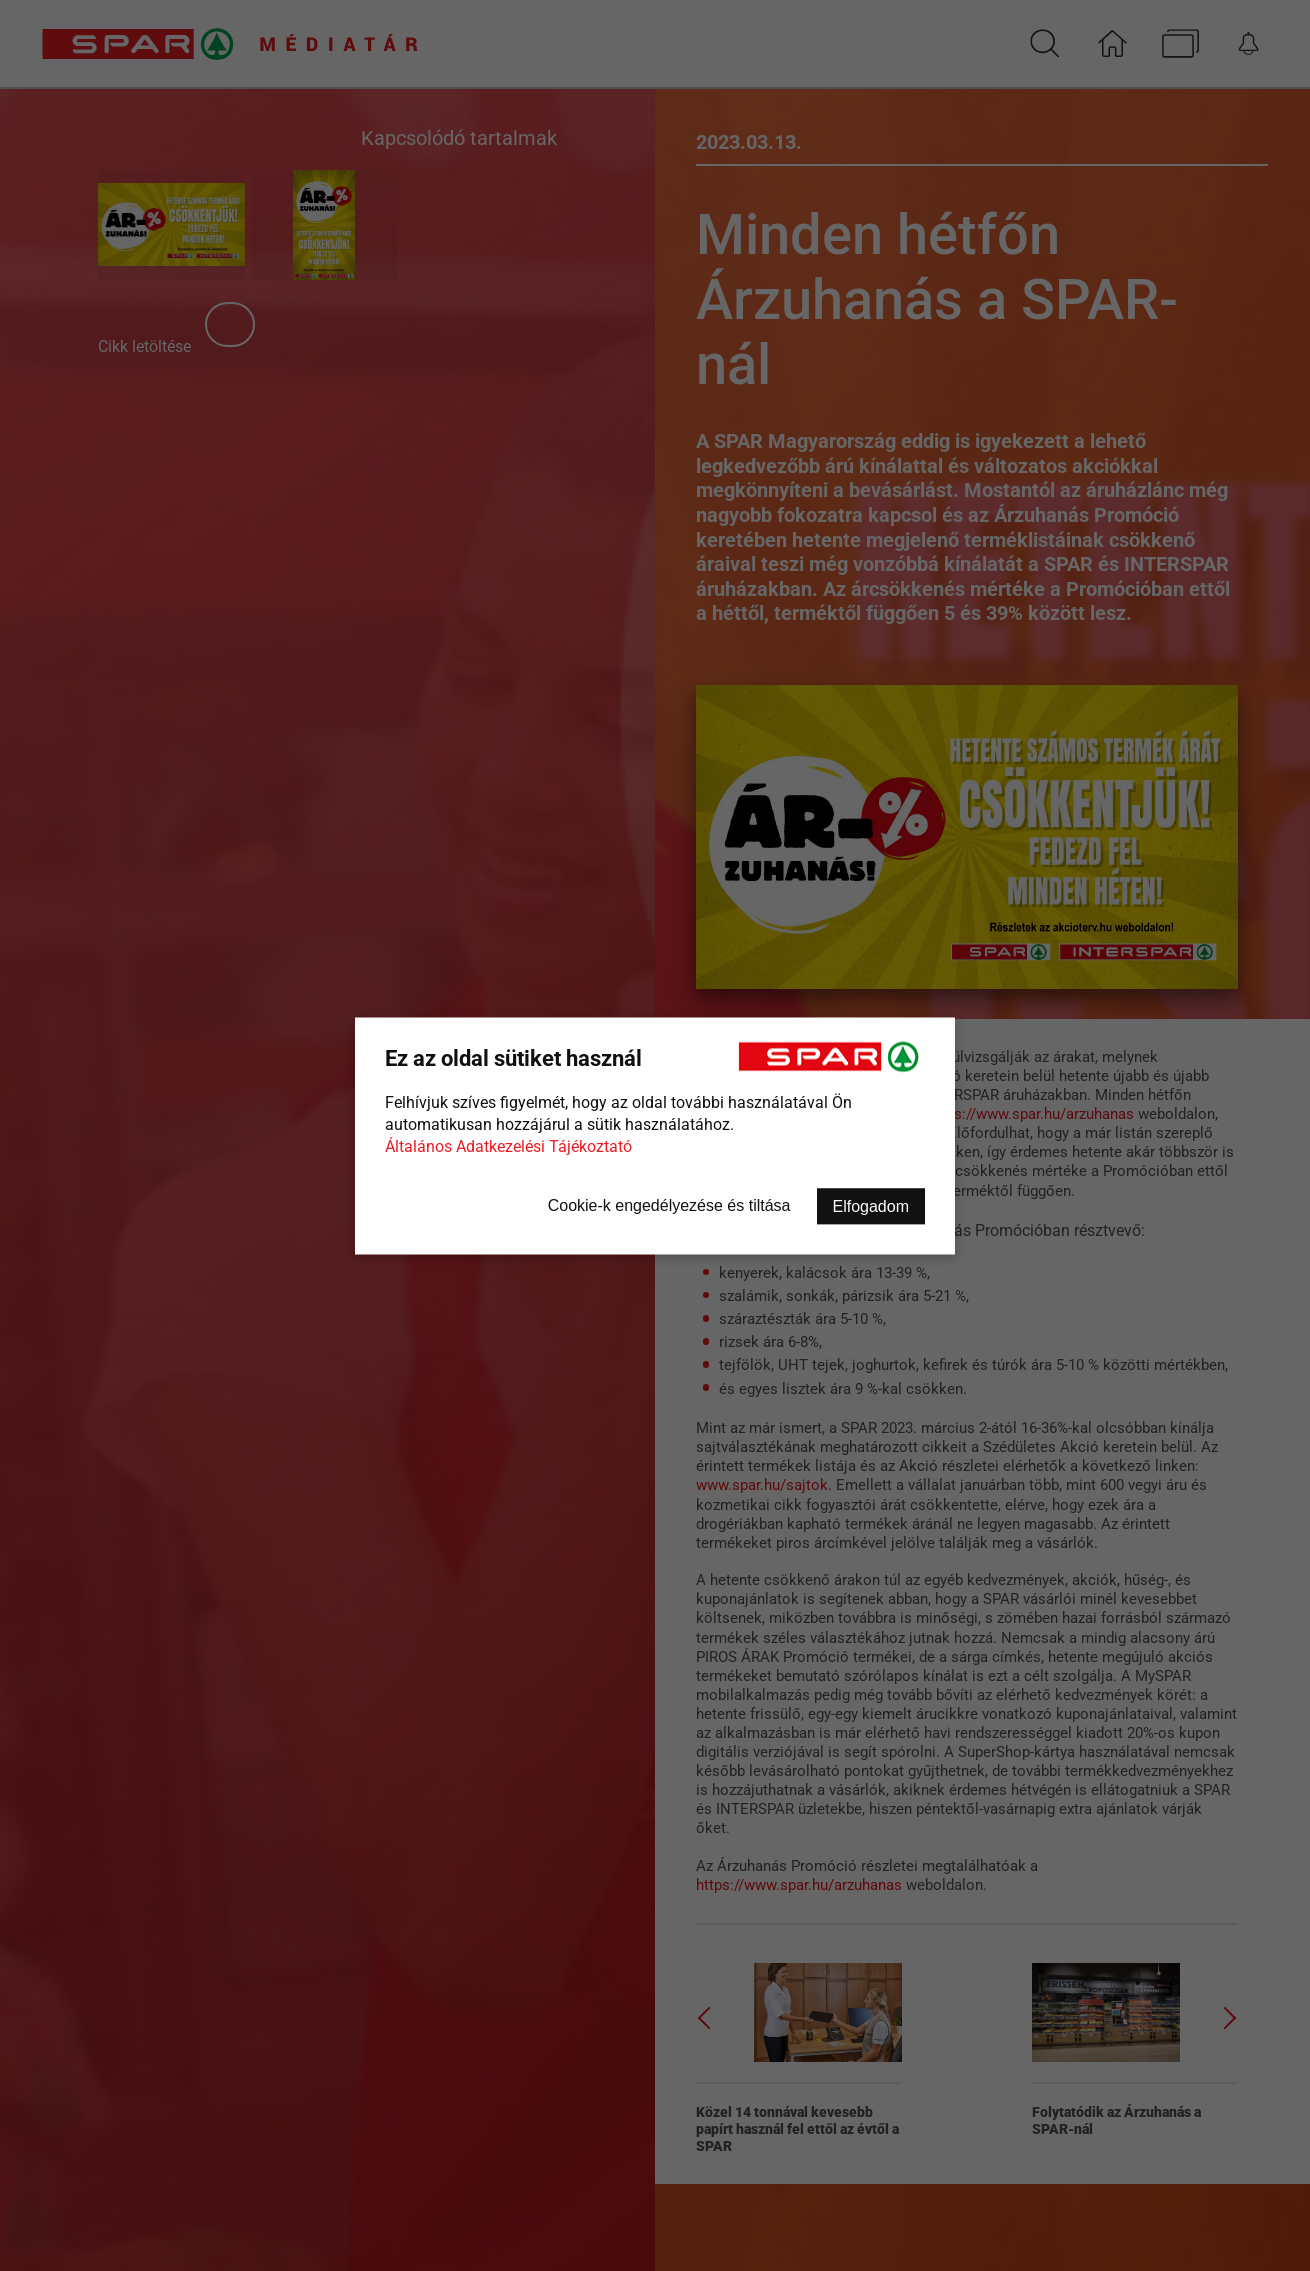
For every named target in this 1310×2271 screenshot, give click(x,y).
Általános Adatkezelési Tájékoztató (508, 1145)
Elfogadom (871, 1205)
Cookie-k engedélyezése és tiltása (669, 1204)
